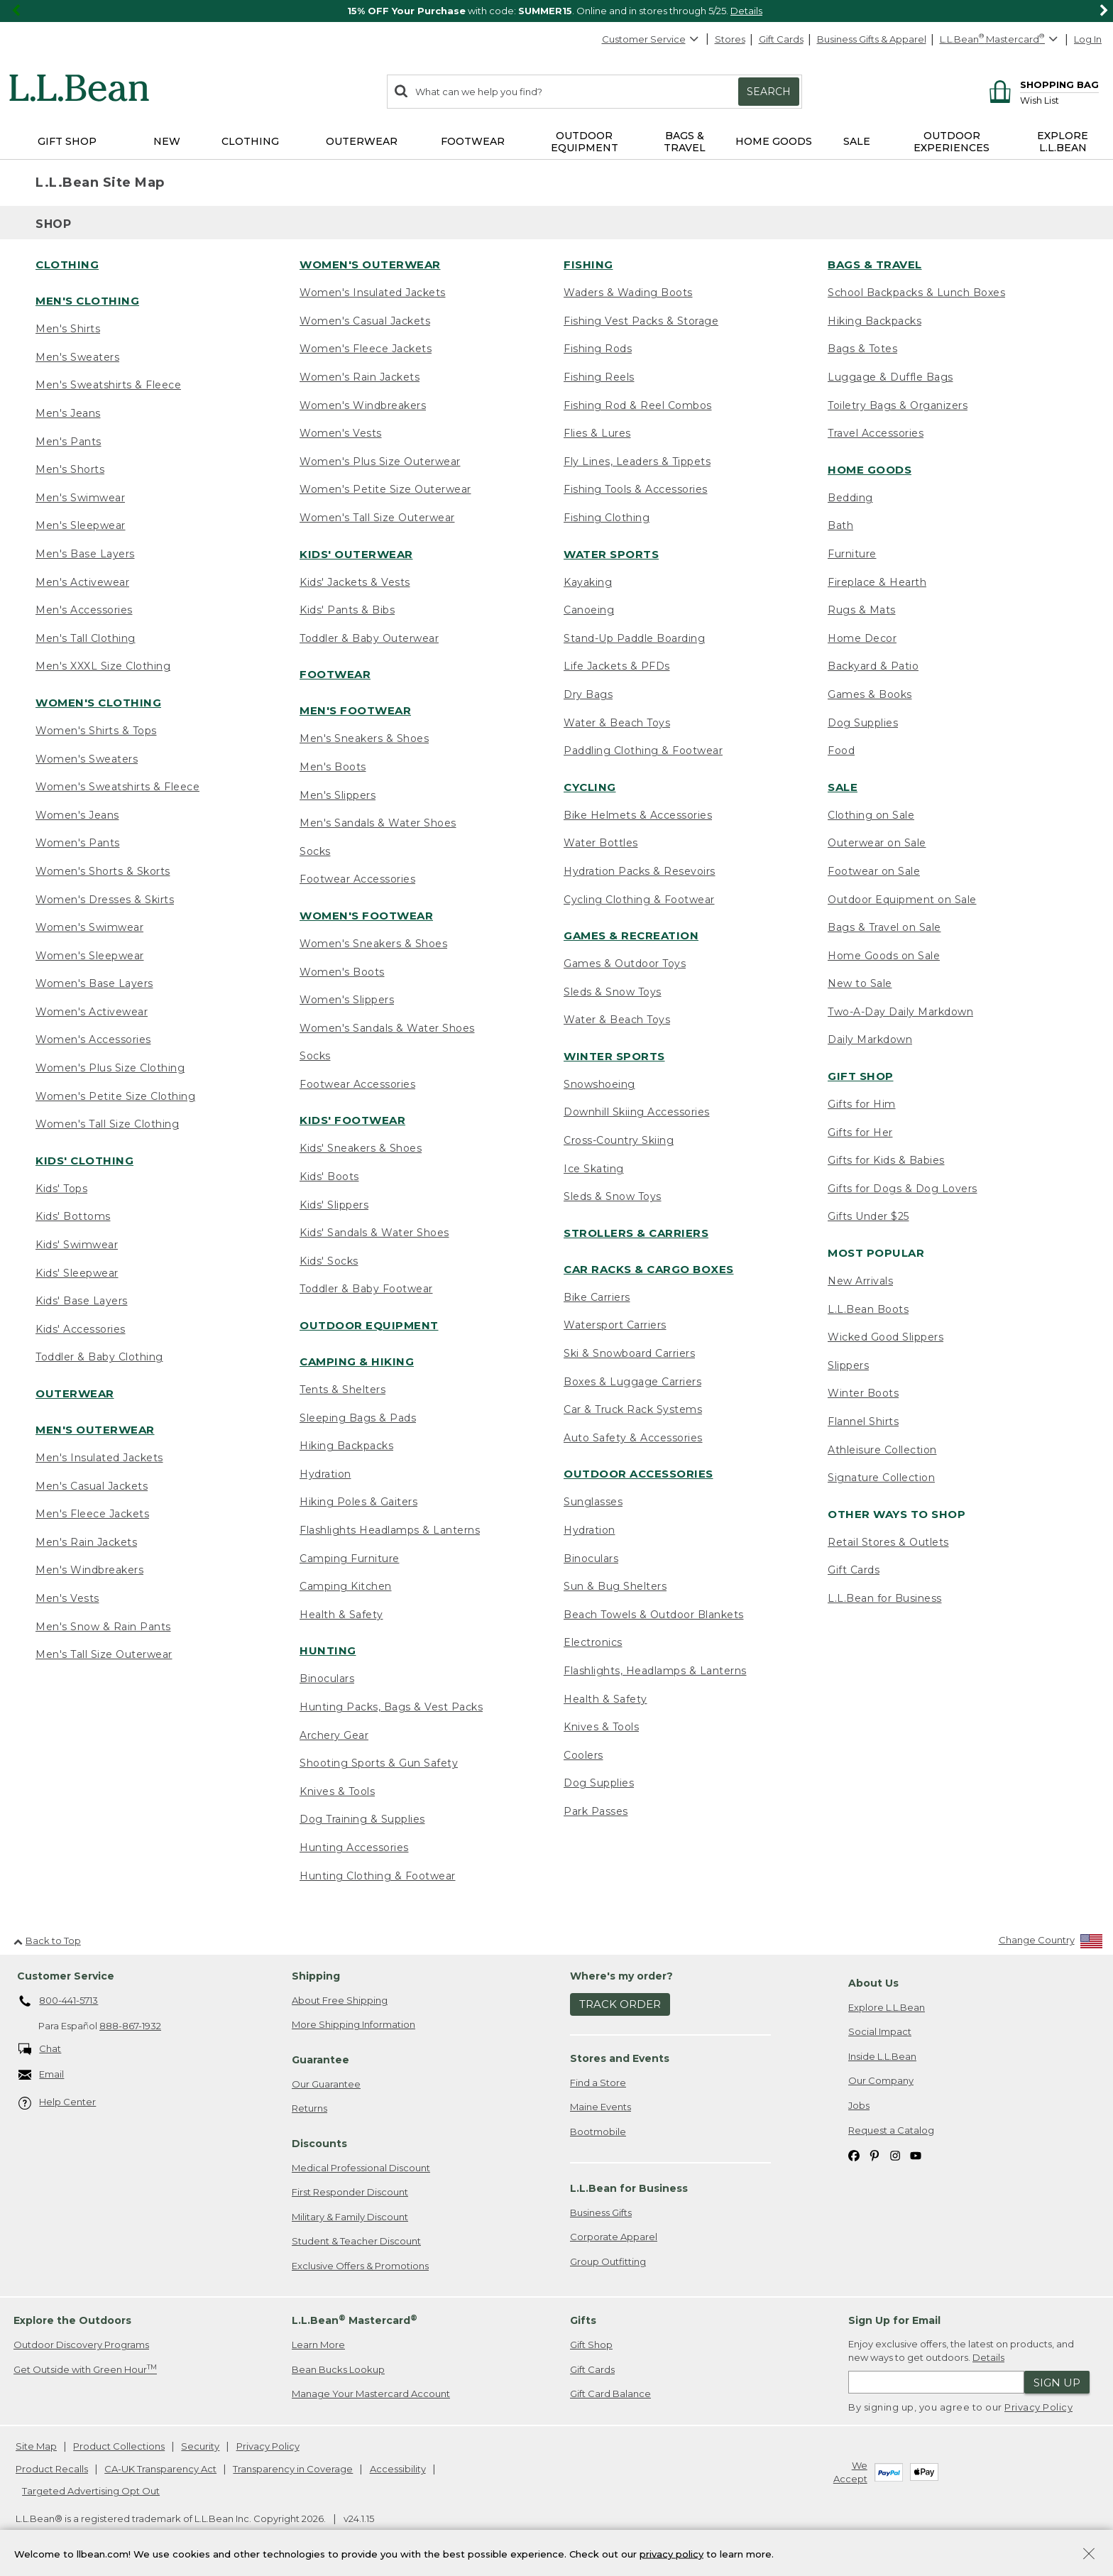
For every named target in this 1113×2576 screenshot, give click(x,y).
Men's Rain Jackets (86, 1542)
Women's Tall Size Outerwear (377, 517)
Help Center (57, 2103)
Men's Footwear (355, 710)
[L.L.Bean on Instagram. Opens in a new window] (895, 2154)
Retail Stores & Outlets (888, 1542)
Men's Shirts (67, 328)
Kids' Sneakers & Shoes (361, 1148)
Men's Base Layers (85, 553)
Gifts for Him (862, 1104)
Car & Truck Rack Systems (633, 1409)
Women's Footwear (366, 915)
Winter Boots (863, 1393)
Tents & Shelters (342, 1389)
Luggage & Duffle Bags (890, 377)
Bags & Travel (875, 264)
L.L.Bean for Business (885, 1598)
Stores (730, 39)
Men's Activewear (82, 582)
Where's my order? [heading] (621, 1976)
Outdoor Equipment (369, 1325)
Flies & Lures (597, 433)
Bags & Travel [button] (685, 141)
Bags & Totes (862, 348)
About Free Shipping (340, 2000)
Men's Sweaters (77, 357)
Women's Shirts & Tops (96, 730)
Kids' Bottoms (73, 1216)
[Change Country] (1051, 1943)
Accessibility (398, 2468)
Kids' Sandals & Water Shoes (374, 1232)
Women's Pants (77, 842)
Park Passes (596, 1811)
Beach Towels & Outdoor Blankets (654, 1614)
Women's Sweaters (86, 759)
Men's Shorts (69, 469)
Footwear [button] (473, 141)
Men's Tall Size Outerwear (103, 1654)
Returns (309, 2108)
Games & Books (870, 694)
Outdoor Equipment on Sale (902, 899)
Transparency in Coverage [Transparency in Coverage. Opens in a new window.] (293, 2468)
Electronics (593, 1642)
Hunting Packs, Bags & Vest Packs (391, 1707)
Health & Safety (341, 1614)
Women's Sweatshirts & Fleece (117, 786)
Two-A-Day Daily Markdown (900, 1011)
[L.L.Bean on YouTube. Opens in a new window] (915, 2154)
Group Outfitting (608, 2261)
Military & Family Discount (350, 2216)
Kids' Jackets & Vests (355, 582)
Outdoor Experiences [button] (951, 141)
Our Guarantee (326, 2084)
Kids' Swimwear (76, 1244)
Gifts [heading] (583, 2320)
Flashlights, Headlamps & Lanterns (655, 1670)
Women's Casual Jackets (365, 321)
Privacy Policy (1038, 2407)
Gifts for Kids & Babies (886, 1160)
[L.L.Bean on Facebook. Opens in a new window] (854, 2154)
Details (746, 10)
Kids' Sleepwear (77, 1273)
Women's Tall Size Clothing (107, 1124)
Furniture (852, 553)
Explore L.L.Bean (886, 2007)
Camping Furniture (350, 1558)
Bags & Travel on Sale (884, 927)
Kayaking (588, 582)
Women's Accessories (93, 1039)
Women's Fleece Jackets (366, 348)
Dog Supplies (599, 1783)
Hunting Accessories (354, 1847)
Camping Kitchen (346, 1586)
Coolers (583, 1755)
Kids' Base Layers (81, 1300)
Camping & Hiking (357, 1361)
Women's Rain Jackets (360, 377)
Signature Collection (881, 1477)
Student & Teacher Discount (356, 2241)
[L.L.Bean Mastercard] (1000, 39)
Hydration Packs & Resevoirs (640, 871)
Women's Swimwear (89, 927)
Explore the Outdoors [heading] (72, 2320)
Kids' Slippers (334, 1205)
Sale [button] (856, 141)
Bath (840, 525)
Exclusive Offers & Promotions (360, 2265)
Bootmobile (598, 2131)
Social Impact (879, 2031)
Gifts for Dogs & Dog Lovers (902, 1188)
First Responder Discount (350, 2192)
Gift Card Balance (610, 2393)
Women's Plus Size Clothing (110, 1067)
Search (769, 91)
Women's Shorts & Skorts (102, 871)
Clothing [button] (250, 141)
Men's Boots (333, 766)
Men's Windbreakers (89, 1569)
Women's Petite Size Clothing (115, 1096)
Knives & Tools (337, 1791)
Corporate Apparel (613, 2236)
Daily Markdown (870, 1039)
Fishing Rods (598, 348)
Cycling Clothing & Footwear (639, 899)
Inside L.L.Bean (882, 2056)
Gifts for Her (860, 1132)
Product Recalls (52, 2468)
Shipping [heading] (316, 1976)
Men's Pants (68, 441)
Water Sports (611, 554)
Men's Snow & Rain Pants (103, 1626)
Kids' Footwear (352, 1120)
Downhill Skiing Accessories (637, 1112)
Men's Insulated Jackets (99, 1457)
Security (200, 2446)
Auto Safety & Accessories (633, 1437)
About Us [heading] (873, 1983)
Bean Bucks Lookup (338, 2369)
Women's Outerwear (370, 264)
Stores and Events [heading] (619, 2058)
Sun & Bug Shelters (615, 1586)
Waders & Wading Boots (628, 292)
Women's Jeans (77, 815)
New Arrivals (860, 1281)
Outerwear (74, 1393)
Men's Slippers (337, 795)
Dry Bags (588, 694)
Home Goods (869, 469)
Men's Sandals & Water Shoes (378, 823)
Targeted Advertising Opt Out (91, 2490)
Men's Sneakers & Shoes (364, 738)
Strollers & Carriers (636, 1233)
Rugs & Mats (862, 610)
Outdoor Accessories (638, 1473)
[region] (556, 11)
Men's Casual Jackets (91, 1486)
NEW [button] (166, 141)
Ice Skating (594, 1168)
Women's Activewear (91, 1011)
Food (841, 750)
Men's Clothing (87, 300)
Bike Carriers (597, 1297)
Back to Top (47, 1940)
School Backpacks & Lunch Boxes (916, 292)
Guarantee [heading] (320, 2059)
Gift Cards (781, 39)
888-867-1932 (130, 2025)
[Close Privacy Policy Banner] (1089, 2557)
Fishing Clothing (606, 517)
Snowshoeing (599, 1084)
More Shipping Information (353, 2024)
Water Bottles (601, 842)
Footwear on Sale (874, 871)
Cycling (590, 787)
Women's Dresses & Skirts (104, 899)
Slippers (848, 1365)
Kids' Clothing (84, 1160)
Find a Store (598, 2082)
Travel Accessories (875, 433)
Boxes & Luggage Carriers (632, 1381)
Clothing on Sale (871, 815)
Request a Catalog (891, 2130)
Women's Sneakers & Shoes (373, 943)
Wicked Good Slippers (885, 1337)
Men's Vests (67, 1598)
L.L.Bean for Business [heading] (629, 2188)
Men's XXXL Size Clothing (102, 666)
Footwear (335, 674)
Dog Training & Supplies (362, 1819)
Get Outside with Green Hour (85, 2369)
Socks (315, 851)
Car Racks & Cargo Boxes (649, 1269)
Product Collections (119, 2446)
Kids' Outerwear (356, 554)
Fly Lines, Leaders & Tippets (637, 461)
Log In (1088, 39)
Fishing (588, 264)
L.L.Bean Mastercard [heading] (354, 2320)
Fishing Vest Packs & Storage (641, 321)
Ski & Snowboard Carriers (629, 1353)
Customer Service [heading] (65, 1976)
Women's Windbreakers (363, 405)
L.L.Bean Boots (868, 1309)
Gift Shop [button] (67, 141)
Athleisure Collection (882, 1449)
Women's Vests (341, 433)
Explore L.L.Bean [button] (1062, 141)
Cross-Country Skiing (619, 1140)
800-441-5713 (58, 2001)
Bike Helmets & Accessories (638, 815)
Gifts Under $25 (868, 1216)
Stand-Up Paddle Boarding (634, 638)
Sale (842, 787)
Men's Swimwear (80, 497)
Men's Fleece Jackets (92, 1513)
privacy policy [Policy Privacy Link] (671, 2555)
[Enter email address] (936, 2382)
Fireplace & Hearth (877, 582)
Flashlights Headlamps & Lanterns (390, 1530)
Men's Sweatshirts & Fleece (108, 384)
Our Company (881, 2080)
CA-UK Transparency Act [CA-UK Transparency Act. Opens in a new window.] (160, 2468)
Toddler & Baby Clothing (99, 1356)
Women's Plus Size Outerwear (380, 461)
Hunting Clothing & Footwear (378, 1876)
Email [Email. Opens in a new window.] (41, 2075)
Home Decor (862, 638)
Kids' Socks (329, 1261)
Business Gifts (601, 2212)
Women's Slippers (347, 999)
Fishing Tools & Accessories (636, 489)
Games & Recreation (631, 935)
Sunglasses (593, 1501)
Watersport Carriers (615, 1325)
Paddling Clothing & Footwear (643, 750)
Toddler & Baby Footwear (366, 1288)
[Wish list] (1059, 99)
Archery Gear (334, 1735)
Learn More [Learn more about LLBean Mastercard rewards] (318, 2344)
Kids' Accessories (80, 1329)
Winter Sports (614, 1056)
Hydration (325, 1474)
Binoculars (327, 1678)
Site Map (36, 2446)
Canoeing (589, 610)
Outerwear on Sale (877, 842)
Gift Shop (861, 1076)
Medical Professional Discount (361, 2167)
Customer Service (651, 39)
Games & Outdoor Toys (625, 963)
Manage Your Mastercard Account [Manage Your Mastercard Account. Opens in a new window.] (371, 2393)
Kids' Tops (61, 1188)
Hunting (328, 1650)
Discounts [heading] (319, 2143)
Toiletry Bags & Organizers (897, 405)
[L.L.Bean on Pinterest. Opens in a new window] (874, 2154)
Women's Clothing (98, 702)
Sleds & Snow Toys (613, 992)
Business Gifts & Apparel (871, 39)
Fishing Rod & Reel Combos (638, 405)
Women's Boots (342, 972)
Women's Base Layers (94, 983)
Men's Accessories (84, 610)
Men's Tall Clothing (85, 638)
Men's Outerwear (95, 1429)
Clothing (67, 264)
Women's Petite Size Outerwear (385, 489)
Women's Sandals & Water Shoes (387, 1028)
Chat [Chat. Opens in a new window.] (40, 2049)
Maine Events (600, 2106)
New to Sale (860, 983)
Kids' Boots (329, 1176)
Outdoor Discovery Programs (81, 2344)
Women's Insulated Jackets (373, 292)
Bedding (850, 497)
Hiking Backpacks (346, 1445)
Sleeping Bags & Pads (358, 1418)
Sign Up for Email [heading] (894, 2320)
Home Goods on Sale (884, 955)
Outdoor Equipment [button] (584, 141)
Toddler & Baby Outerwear (369, 638)
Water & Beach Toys (617, 722)
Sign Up (1057, 2382)
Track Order (620, 2004)
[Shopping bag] (1042, 84)
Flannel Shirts (863, 1421)
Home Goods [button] (773, 141)
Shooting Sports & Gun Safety (379, 1763)
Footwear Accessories (357, 879)
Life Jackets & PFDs (617, 666)
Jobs (859, 2105)
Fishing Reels (599, 377)
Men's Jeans (68, 413)
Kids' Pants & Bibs (347, 610)
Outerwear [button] (362, 141)
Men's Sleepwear (80, 525)
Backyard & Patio (873, 666)
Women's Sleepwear (89, 955)
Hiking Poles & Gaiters (358, 1501)
